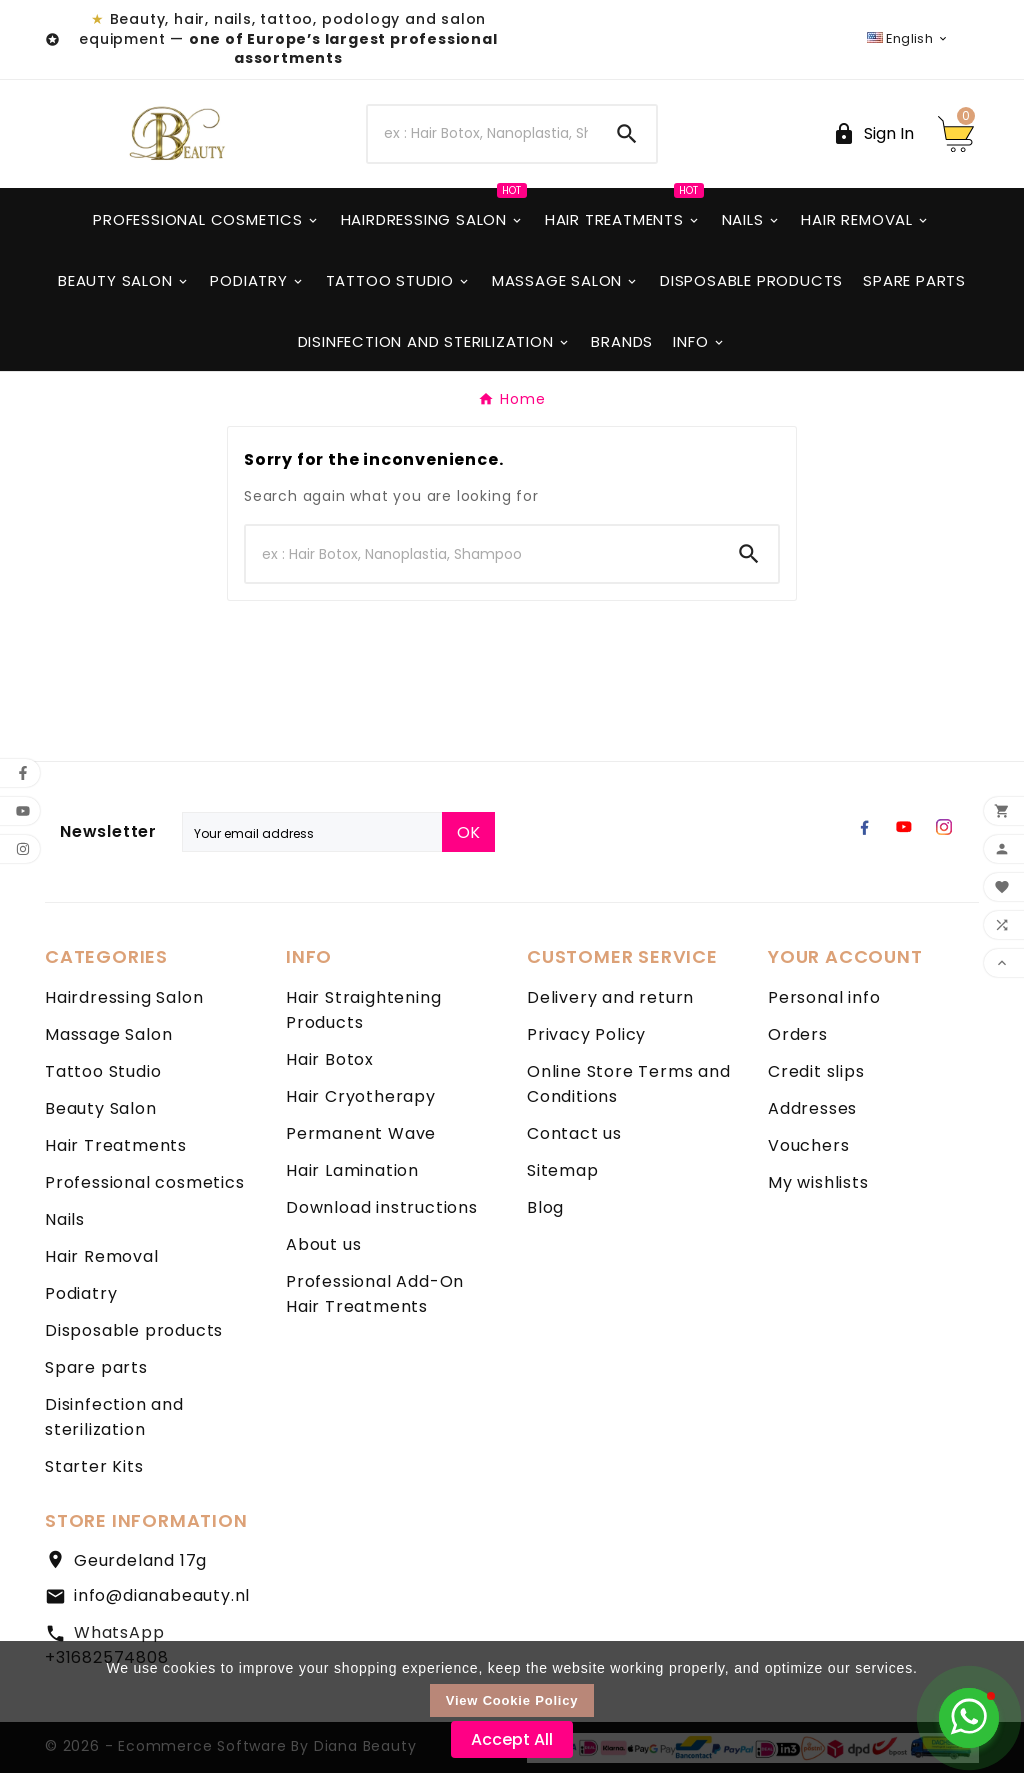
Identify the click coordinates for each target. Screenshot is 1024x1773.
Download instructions (382, 1207)
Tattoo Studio (103, 1071)
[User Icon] (873, 133)
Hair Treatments (116, 1145)
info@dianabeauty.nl (162, 1595)
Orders (798, 1034)
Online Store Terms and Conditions (629, 1084)
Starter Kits (94, 1466)
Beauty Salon (101, 1108)
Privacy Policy (586, 1034)
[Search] (482, 134)
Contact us (574, 1133)
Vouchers (808, 1145)
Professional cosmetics (145, 1182)
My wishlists (818, 1182)
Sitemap (563, 1170)
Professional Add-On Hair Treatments (375, 1294)
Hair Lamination (352, 1170)
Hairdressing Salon (124, 997)
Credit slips (816, 1071)
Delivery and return (610, 997)
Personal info (824, 997)
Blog (545, 1207)
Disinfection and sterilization (114, 1417)
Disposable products (134, 1330)
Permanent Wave (361, 1133)
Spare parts (96, 1367)
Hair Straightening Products (363, 1010)
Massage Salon (108, 1034)
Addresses (812, 1108)
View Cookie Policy (512, 1700)
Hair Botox (330, 1059)
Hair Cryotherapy (361, 1096)
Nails (65, 1219)
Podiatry (81, 1293)
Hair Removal (102, 1256)
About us (323, 1244)
